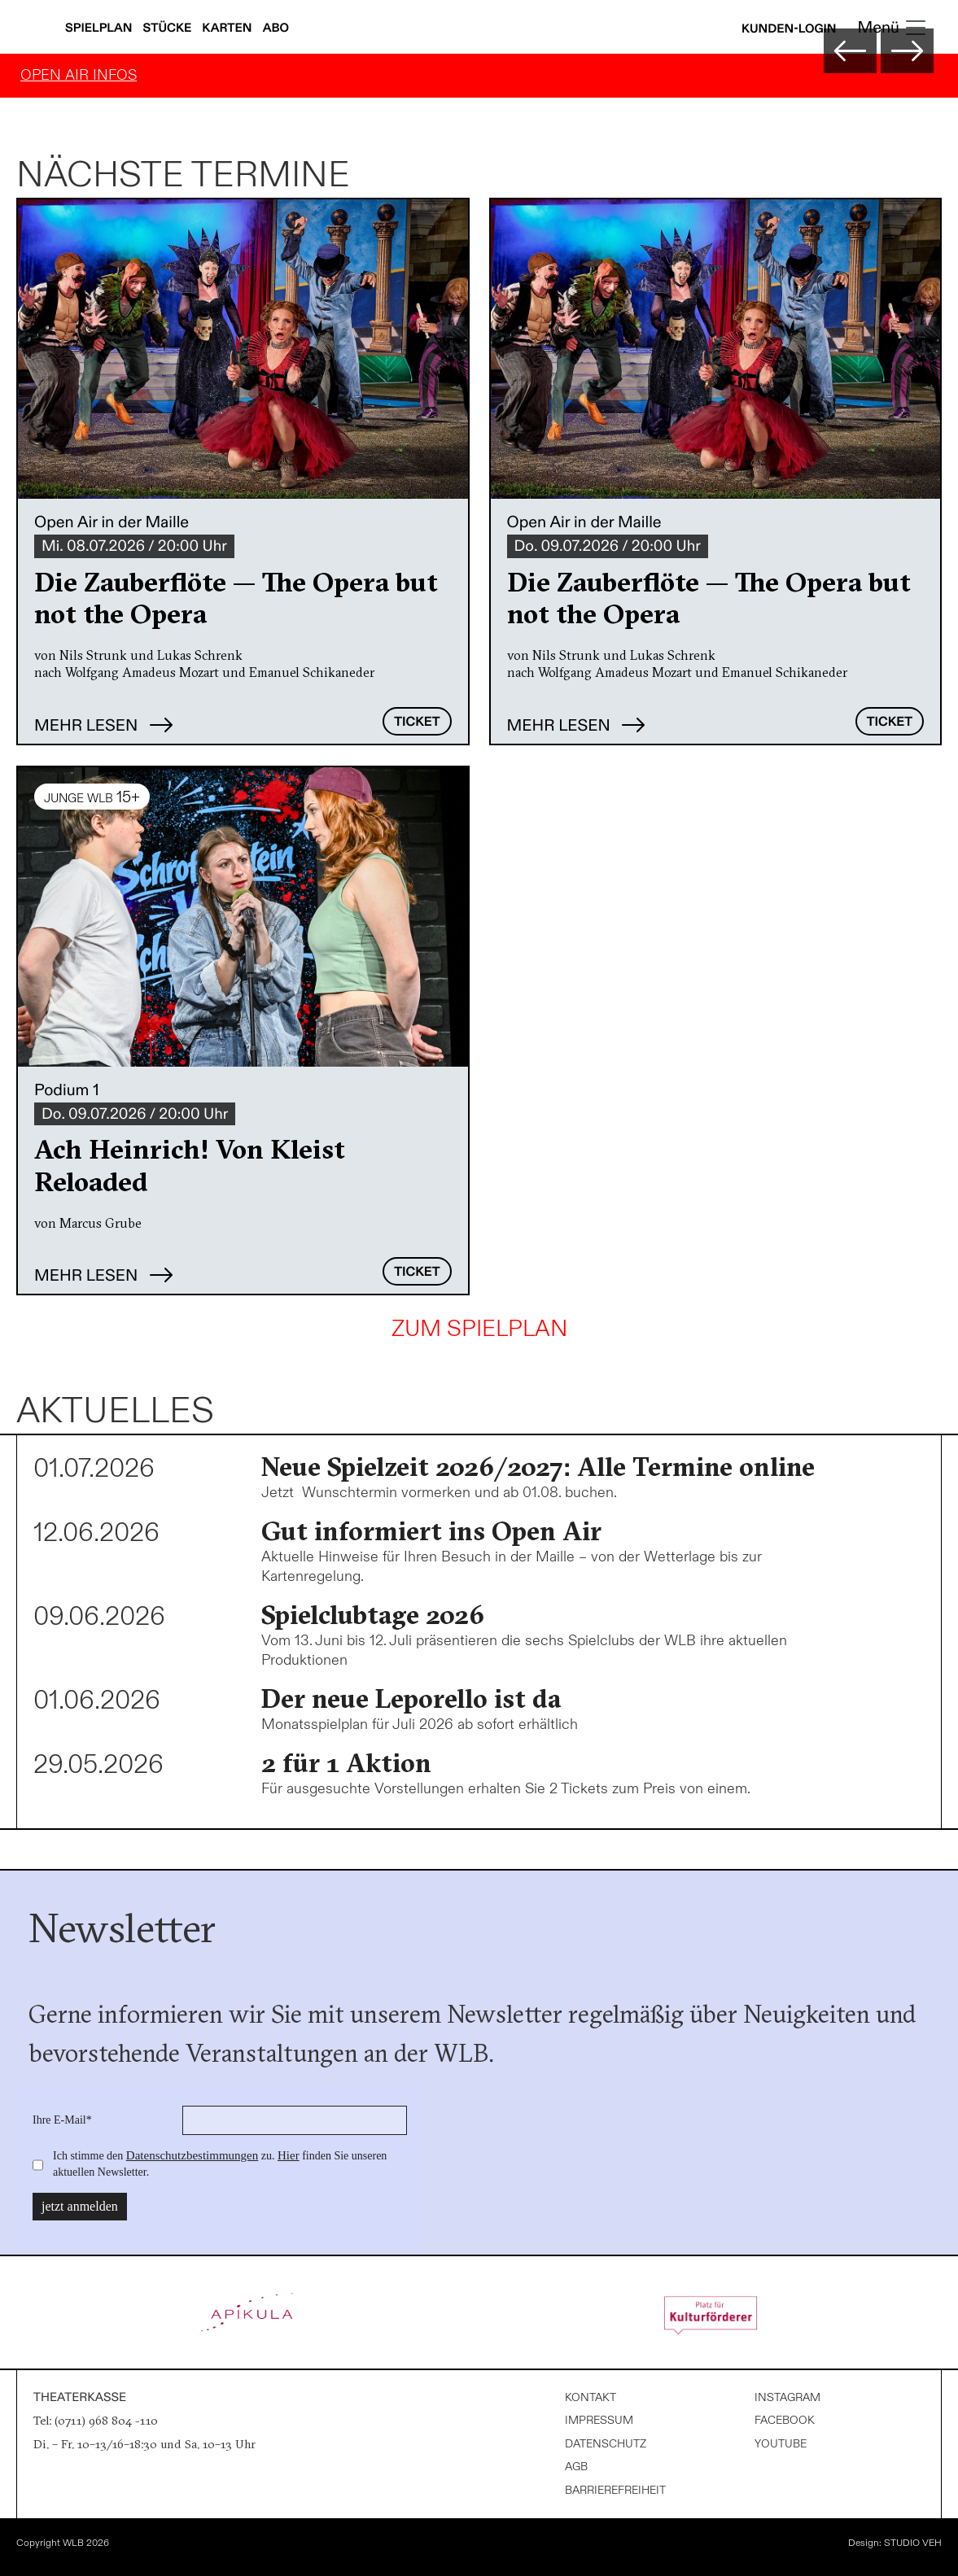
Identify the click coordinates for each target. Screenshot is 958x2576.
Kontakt (590, 2397)
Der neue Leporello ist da (411, 1698)
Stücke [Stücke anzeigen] (169, 28)
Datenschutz (605, 2444)
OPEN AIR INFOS (78, 75)
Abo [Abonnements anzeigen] (276, 28)
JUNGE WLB (92, 797)
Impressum (599, 2420)
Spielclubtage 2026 (372, 1615)
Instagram (787, 2397)
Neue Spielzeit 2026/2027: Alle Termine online (538, 1466)
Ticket (417, 722)
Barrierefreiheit (615, 2490)
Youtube (781, 2444)
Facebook (785, 2420)
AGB (576, 2466)
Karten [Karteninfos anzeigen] (228, 28)
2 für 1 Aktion (346, 1763)
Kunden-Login (789, 29)
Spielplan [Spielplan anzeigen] (100, 28)
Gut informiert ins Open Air (431, 1531)
